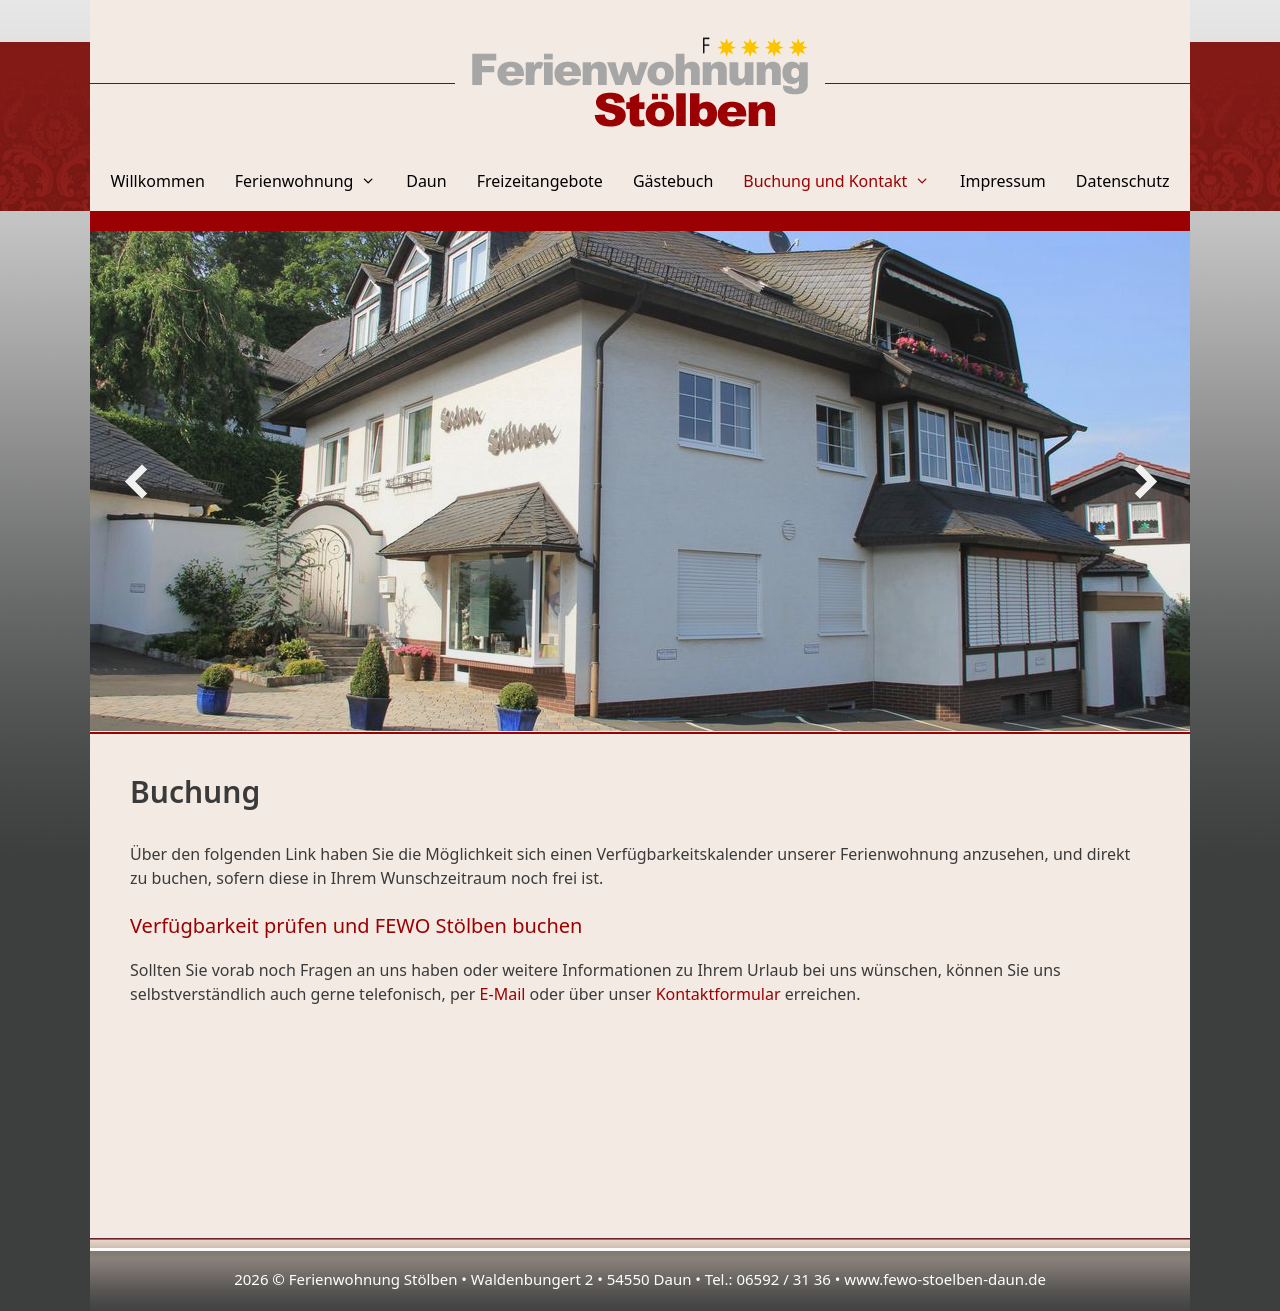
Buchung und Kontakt (844, 181)
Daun (426, 181)
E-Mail (503, 994)
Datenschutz (1123, 181)
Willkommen (157, 181)
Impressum (1003, 181)
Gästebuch (673, 181)
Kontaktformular (718, 994)
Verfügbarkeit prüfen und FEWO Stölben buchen (356, 925)
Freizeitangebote (540, 181)
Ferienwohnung (313, 181)
